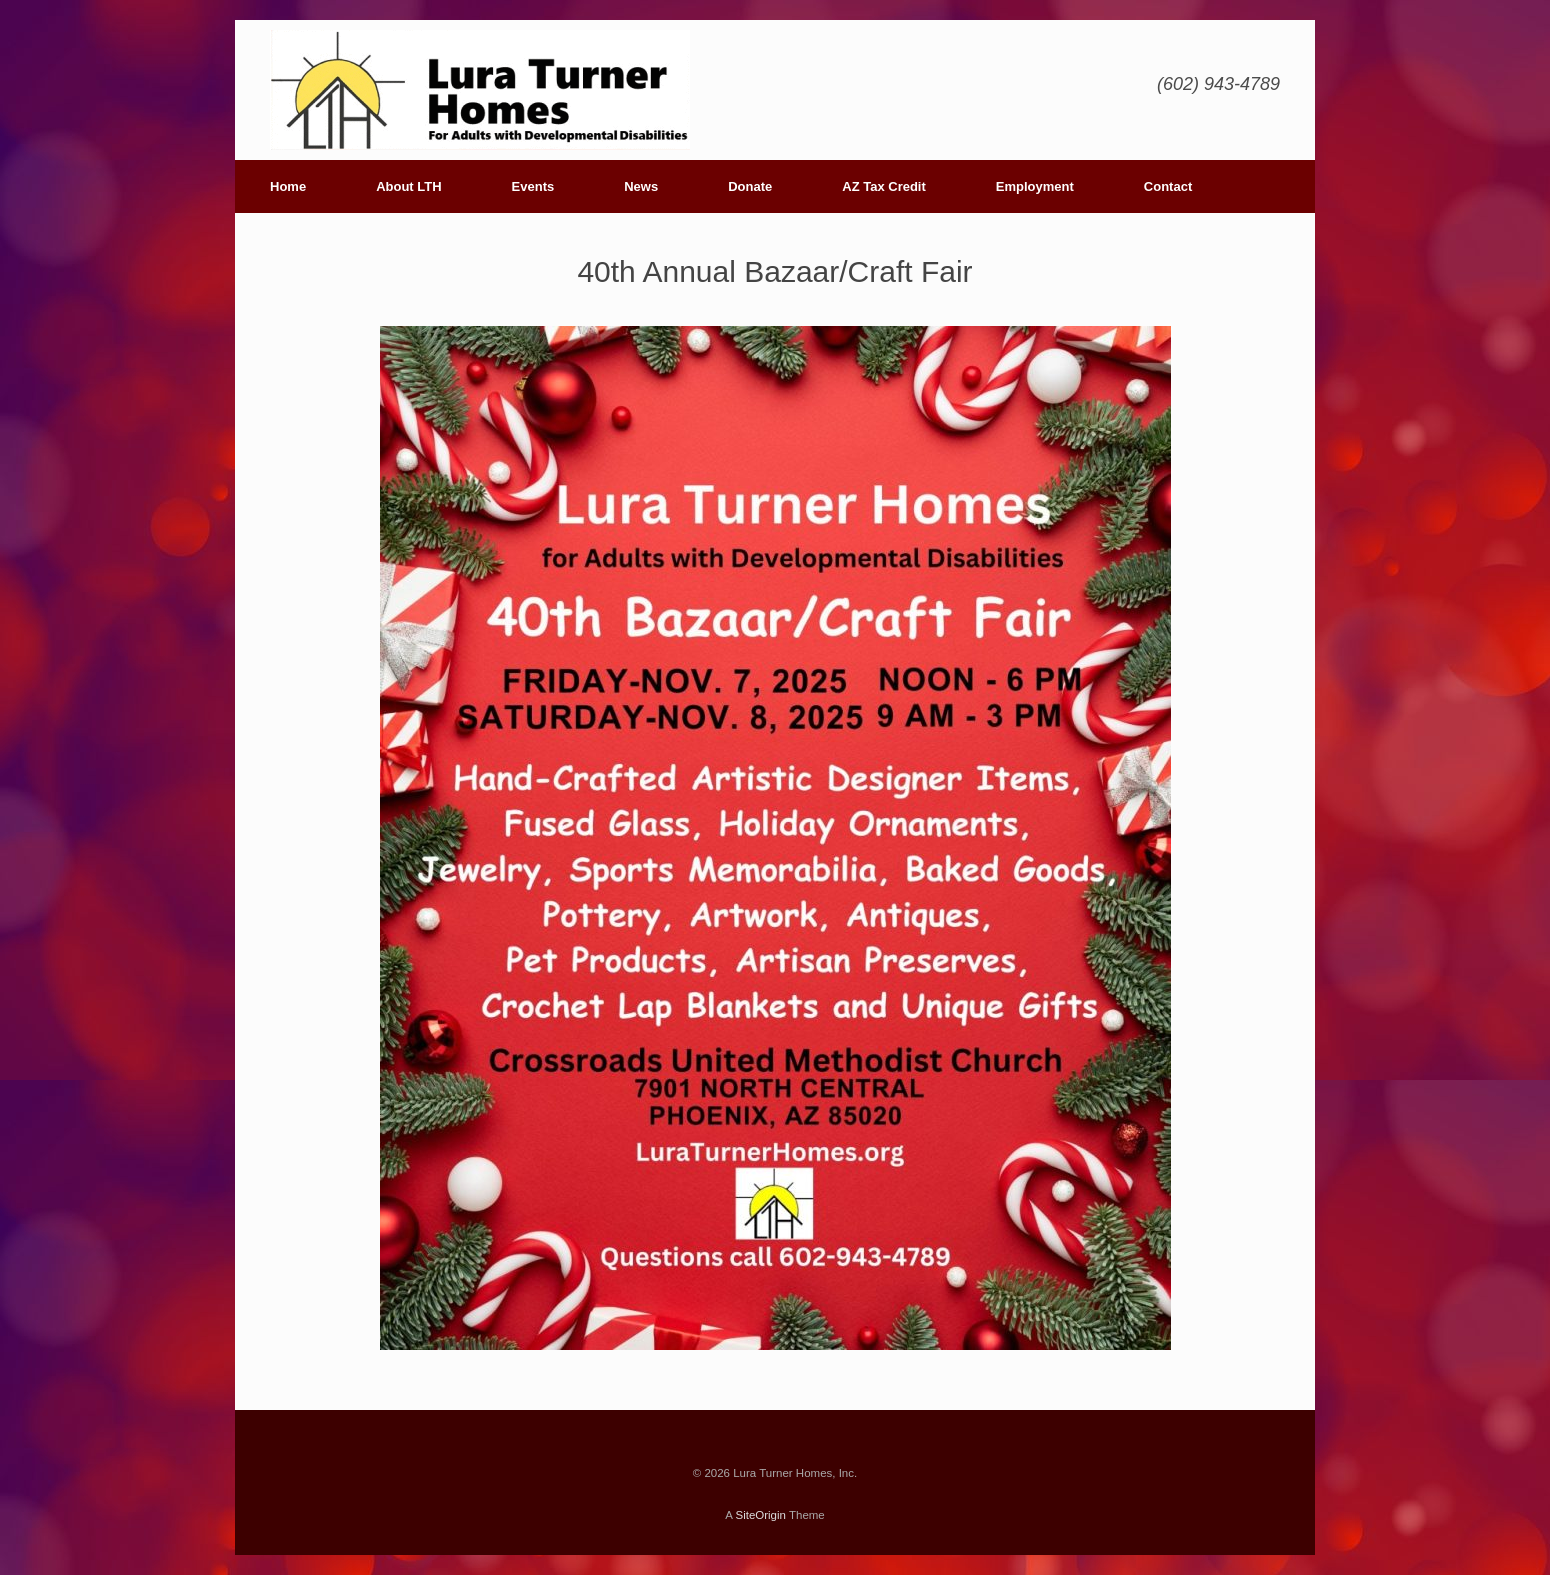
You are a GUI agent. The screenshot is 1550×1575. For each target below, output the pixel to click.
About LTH (408, 186)
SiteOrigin (760, 1515)
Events (533, 186)
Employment (1035, 186)
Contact (1168, 186)
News (641, 186)
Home (288, 186)
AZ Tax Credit (884, 186)
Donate (750, 186)
